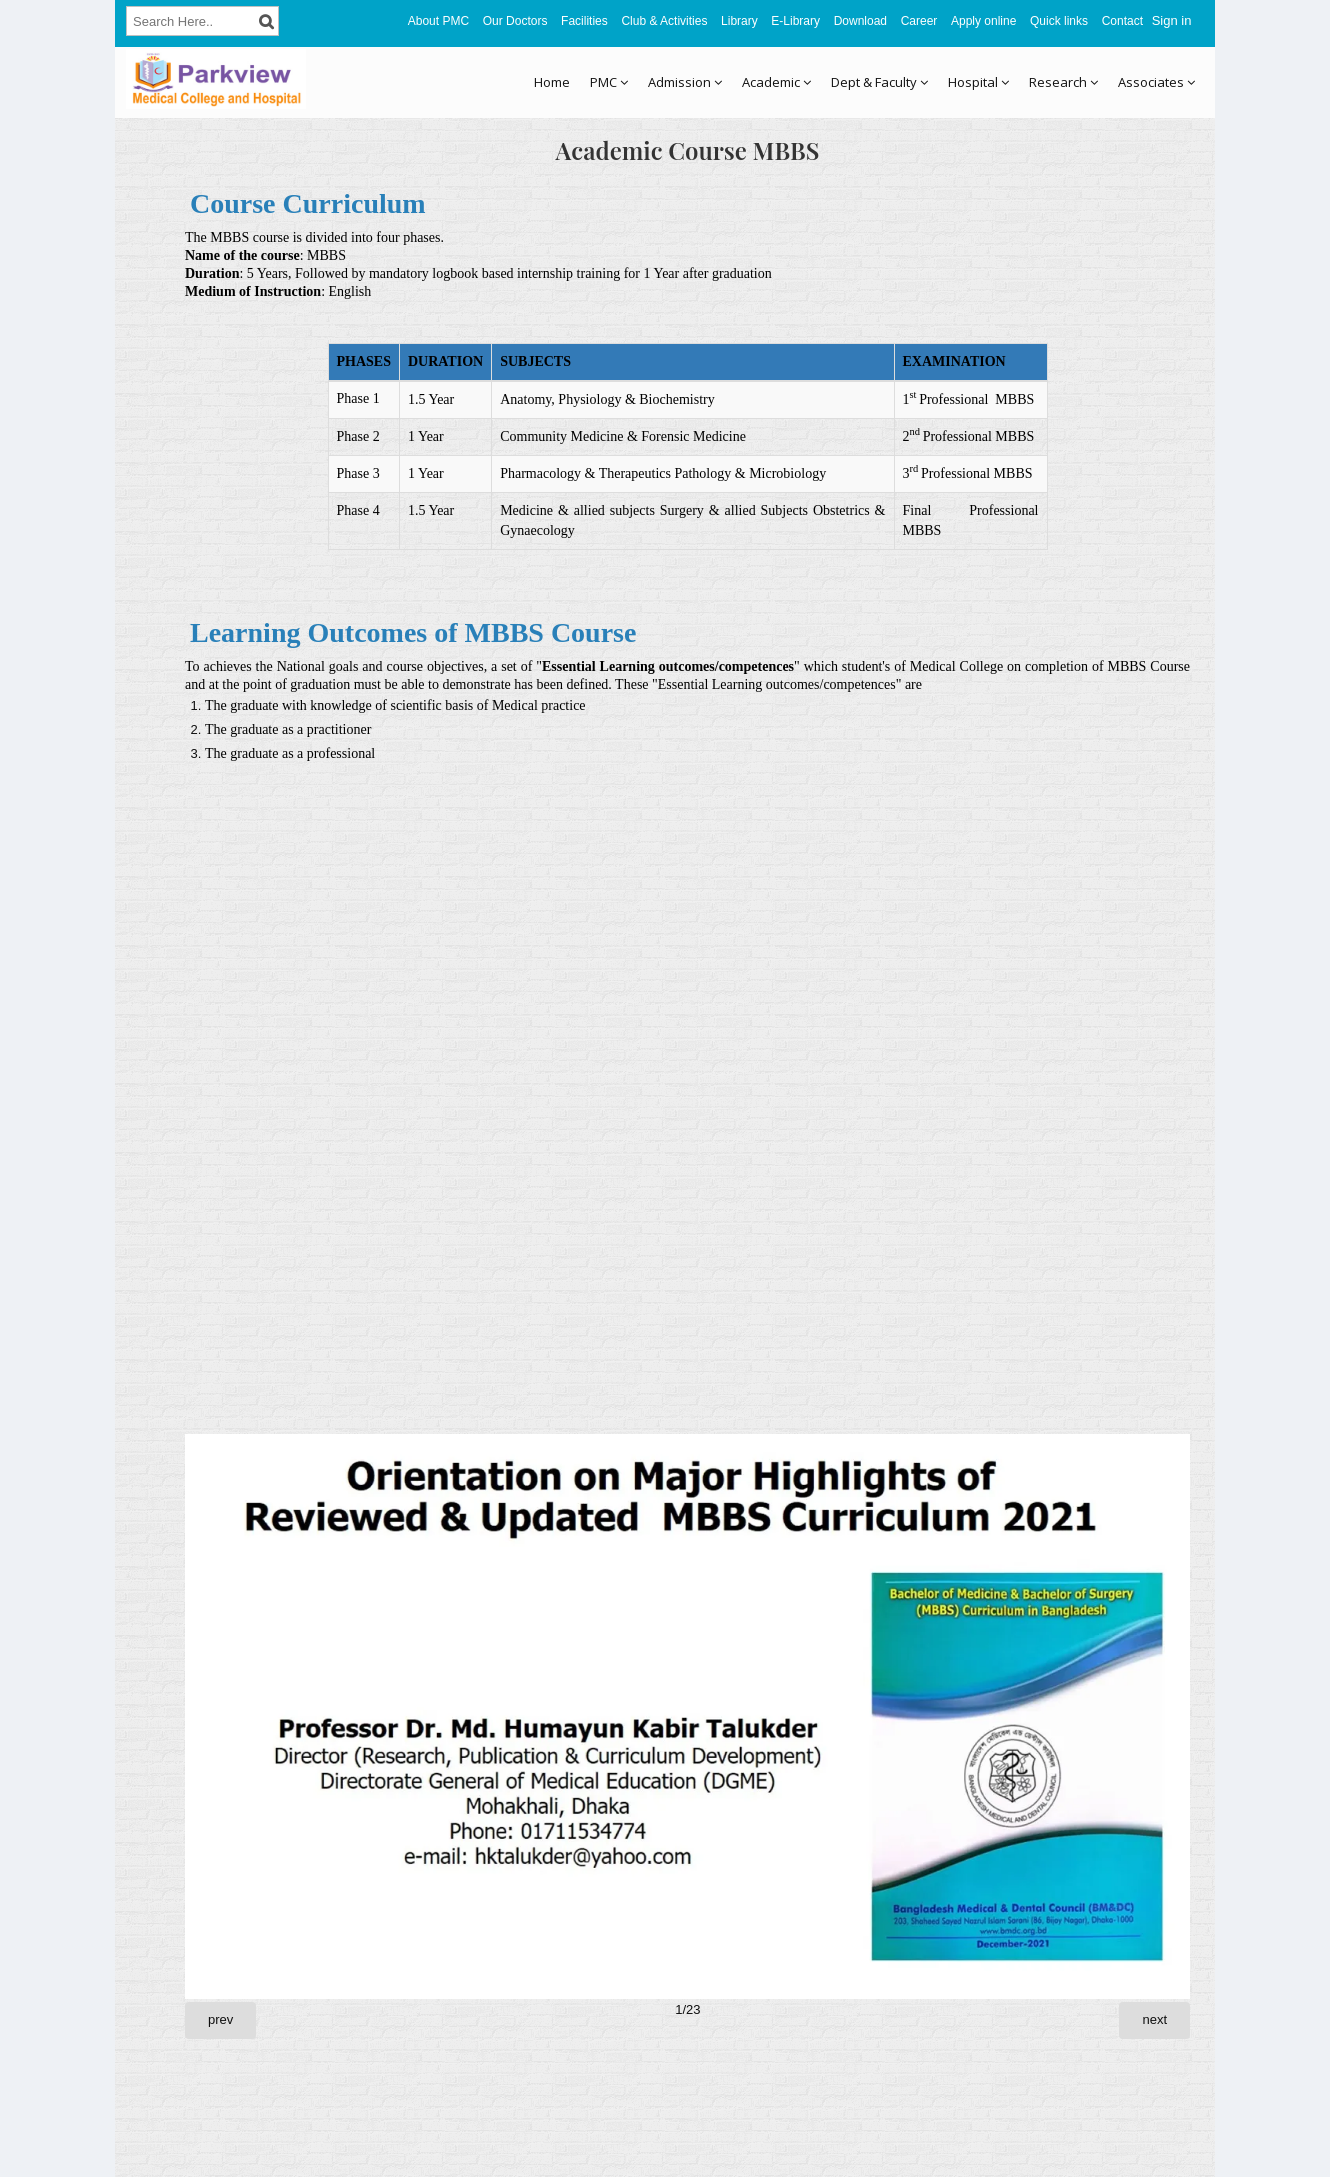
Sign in (1172, 20)
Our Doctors (515, 21)
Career (919, 21)
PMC (609, 82)
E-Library (795, 21)
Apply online (983, 21)
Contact (1122, 21)
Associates (1156, 82)
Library (739, 21)
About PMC (438, 21)
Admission (685, 82)
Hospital (978, 82)
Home (552, 82)
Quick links (1059, 21)
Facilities (584, 21)
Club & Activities (664, 21)
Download (860, 21)
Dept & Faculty (879, 82)
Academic (776, 82)
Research (1063, 82)
